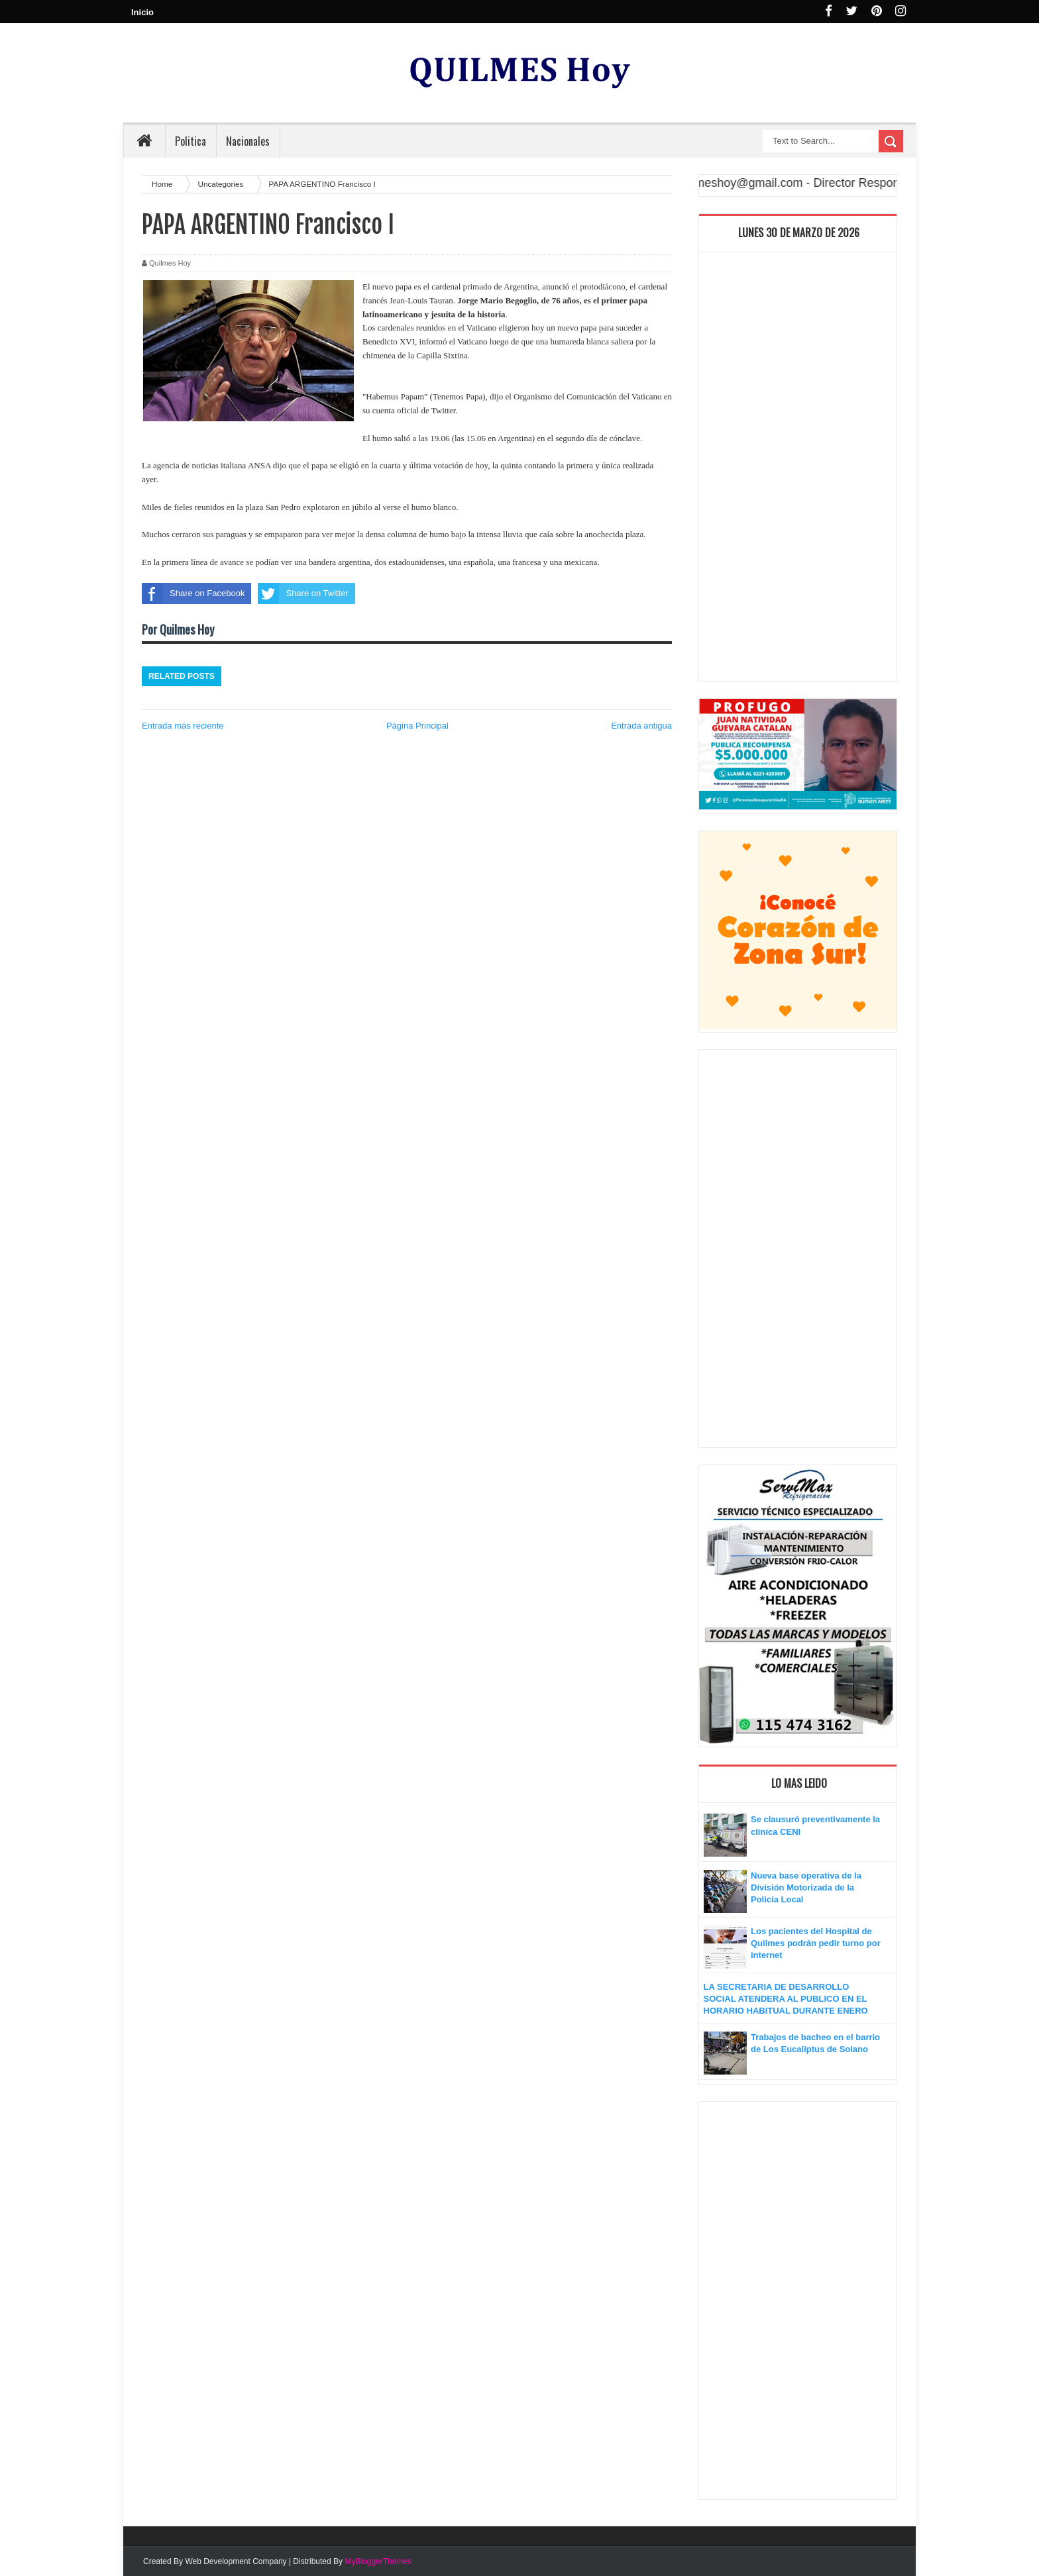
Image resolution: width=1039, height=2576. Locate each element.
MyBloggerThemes (378, 2561)
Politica (190, 141)
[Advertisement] (798, 470)
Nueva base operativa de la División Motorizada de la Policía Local (806, 1887)
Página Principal (417, 726)
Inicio (142, 12)
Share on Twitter (303, 593)
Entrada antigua (641, 726)
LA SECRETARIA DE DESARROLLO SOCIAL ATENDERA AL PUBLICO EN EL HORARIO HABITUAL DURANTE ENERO (786, 1999)
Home (163, 184)
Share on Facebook (193, 593)
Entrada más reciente (183, 726)
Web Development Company (235, 2561)
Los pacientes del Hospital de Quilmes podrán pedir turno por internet (816, 1943)
